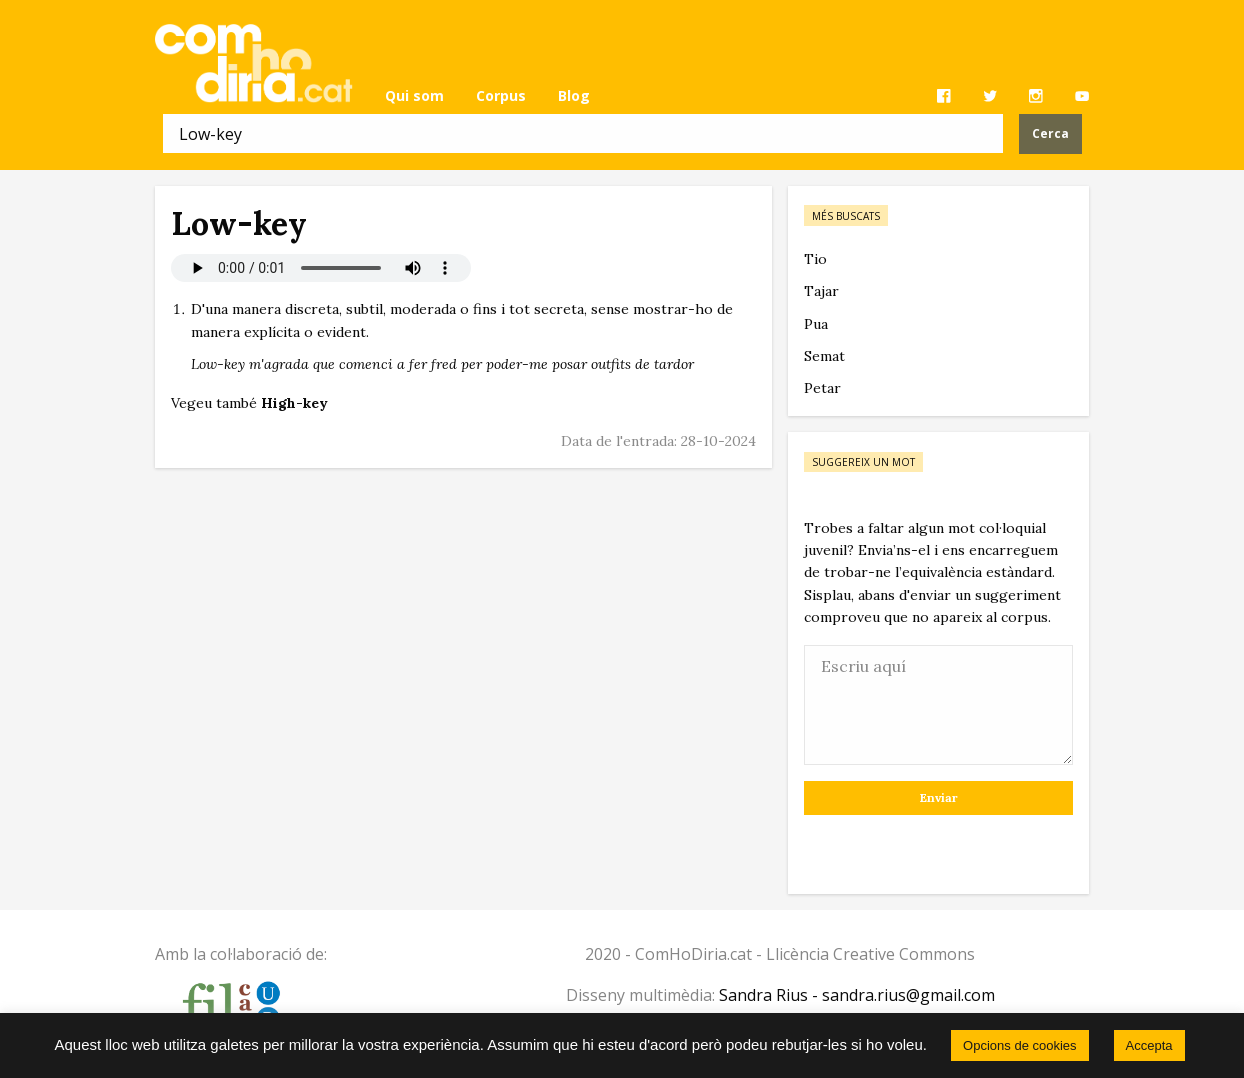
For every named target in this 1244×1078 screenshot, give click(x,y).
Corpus (501, 95)
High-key (294, 403)
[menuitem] (414, 96)
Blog (574, 95)
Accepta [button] (1149, 1045)
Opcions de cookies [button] (1019, 1045)
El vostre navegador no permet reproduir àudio (321, 268)
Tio (815, 259)
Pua (816, 324)
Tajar (821, 291)
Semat (824, 356)
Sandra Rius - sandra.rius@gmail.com (857, 995)
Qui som (414, 95)
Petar (822, 388)
